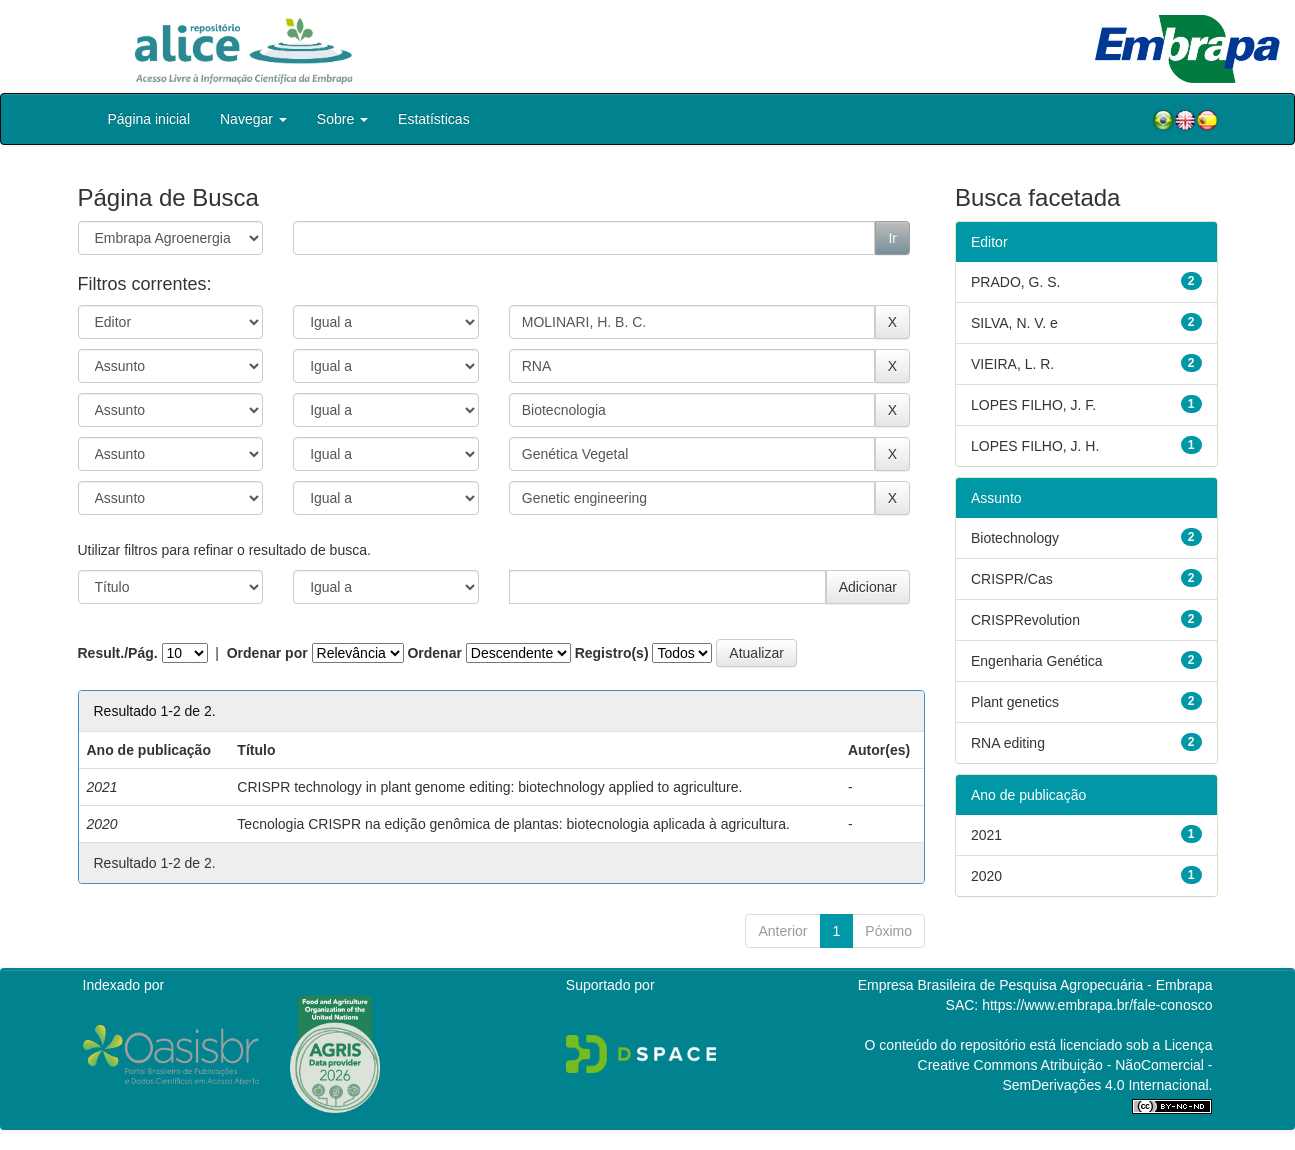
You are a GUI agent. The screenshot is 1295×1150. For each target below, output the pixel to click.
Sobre (342, 119)
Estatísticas (434, 119)
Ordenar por (267, 653)
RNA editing (1008, 743)
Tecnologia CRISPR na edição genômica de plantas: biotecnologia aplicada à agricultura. (513, 824)
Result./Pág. (118, 653)
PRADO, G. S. (1015, 282)
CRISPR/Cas (1012, 579)
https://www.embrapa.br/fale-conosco (1097, 1005)
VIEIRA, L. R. (1012, 364)
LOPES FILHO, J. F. (1033, 405)
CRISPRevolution (1025, 620)
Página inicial (149, 119)
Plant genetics (1015, 702)
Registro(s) (612, 653)
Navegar (253, 119)
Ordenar (434, 653)
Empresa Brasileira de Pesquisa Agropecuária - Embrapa (1035, 985)
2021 (986, 835)
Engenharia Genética (1037, 661)
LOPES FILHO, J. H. (1035, 446)
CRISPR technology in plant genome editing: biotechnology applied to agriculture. (489, 787)
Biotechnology (1015, 538)
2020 (986, 876)
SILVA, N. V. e (1014, 323)
